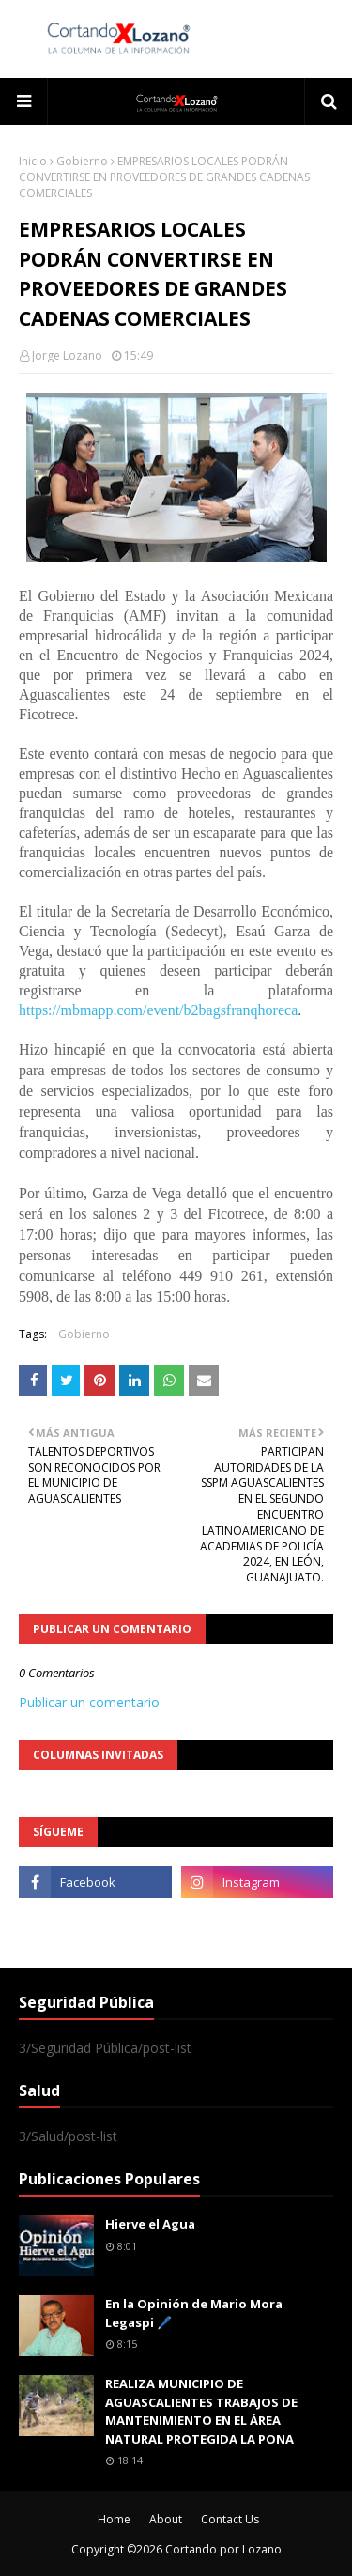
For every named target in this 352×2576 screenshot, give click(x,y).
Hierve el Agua (150, 2223)
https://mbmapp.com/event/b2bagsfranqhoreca (158, 1010)
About (165, 2519)
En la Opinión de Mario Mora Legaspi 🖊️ (194, 2313)
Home (114, 2519)
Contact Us (230, 2519)
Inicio (33, 161)
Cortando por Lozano (223, 2549)
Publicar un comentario (89, 1702)
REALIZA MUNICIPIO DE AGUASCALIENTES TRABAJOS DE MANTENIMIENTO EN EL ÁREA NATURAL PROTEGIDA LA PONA (201, 2411)
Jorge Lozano (67, 355)
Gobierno (82, 161)
